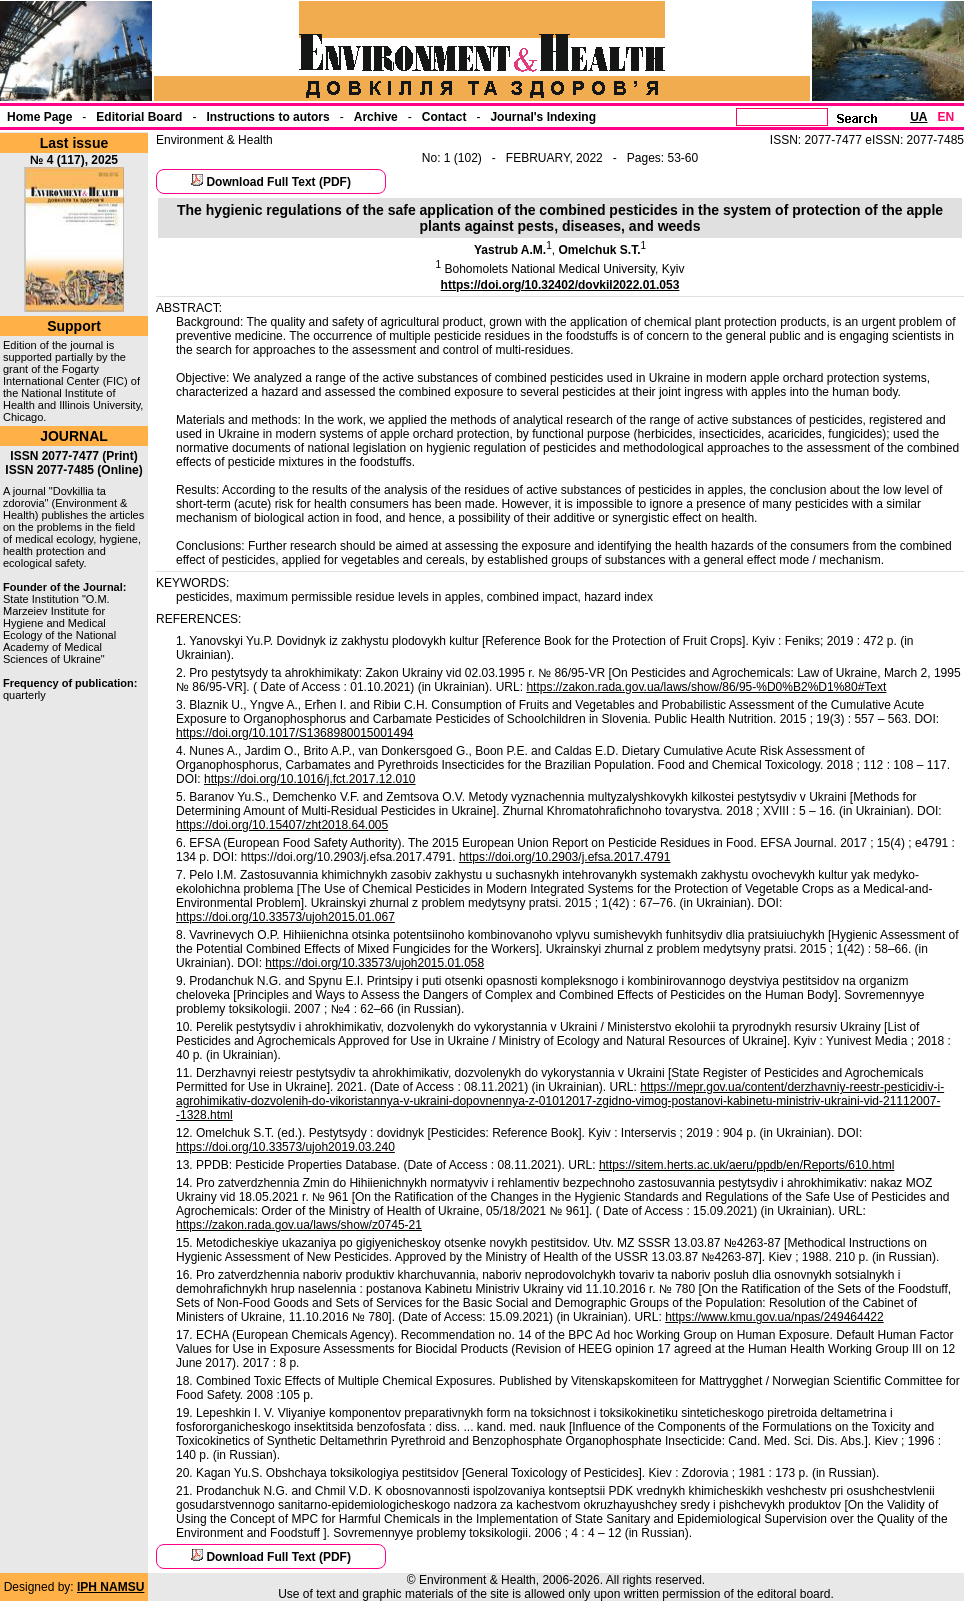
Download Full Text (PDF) (278, 182)
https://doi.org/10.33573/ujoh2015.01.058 (374, 963)
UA (918, 117)
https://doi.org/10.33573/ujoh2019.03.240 (285, 1147)
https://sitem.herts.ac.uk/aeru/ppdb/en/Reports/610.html (747, 1165)
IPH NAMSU (110, 1587)
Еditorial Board (139, 117)
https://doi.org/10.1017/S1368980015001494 (295, 733)
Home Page (39, 117)
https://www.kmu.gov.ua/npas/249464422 (774, 1317)
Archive (376, 117)
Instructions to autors (267, 117)
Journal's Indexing (543, 117)
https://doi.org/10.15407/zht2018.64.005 (282, 825)
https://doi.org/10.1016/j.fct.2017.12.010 (310, 779)
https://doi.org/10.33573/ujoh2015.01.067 (285, 917)
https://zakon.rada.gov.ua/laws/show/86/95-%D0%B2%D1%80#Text (706, 687)
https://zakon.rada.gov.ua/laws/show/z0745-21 (299, 1225)
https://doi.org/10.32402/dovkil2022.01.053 (560, 285)
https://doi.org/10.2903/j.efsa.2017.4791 (565, 857)
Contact (444, 117)
